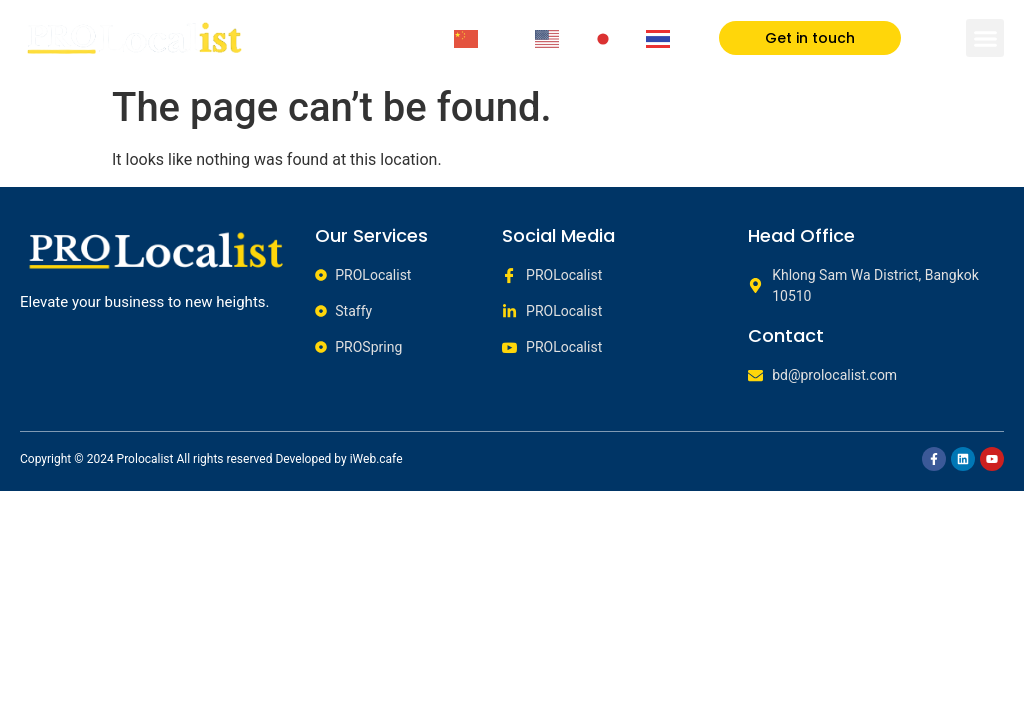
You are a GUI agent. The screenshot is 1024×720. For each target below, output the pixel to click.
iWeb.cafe (376, 459)
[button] (985, 38)
